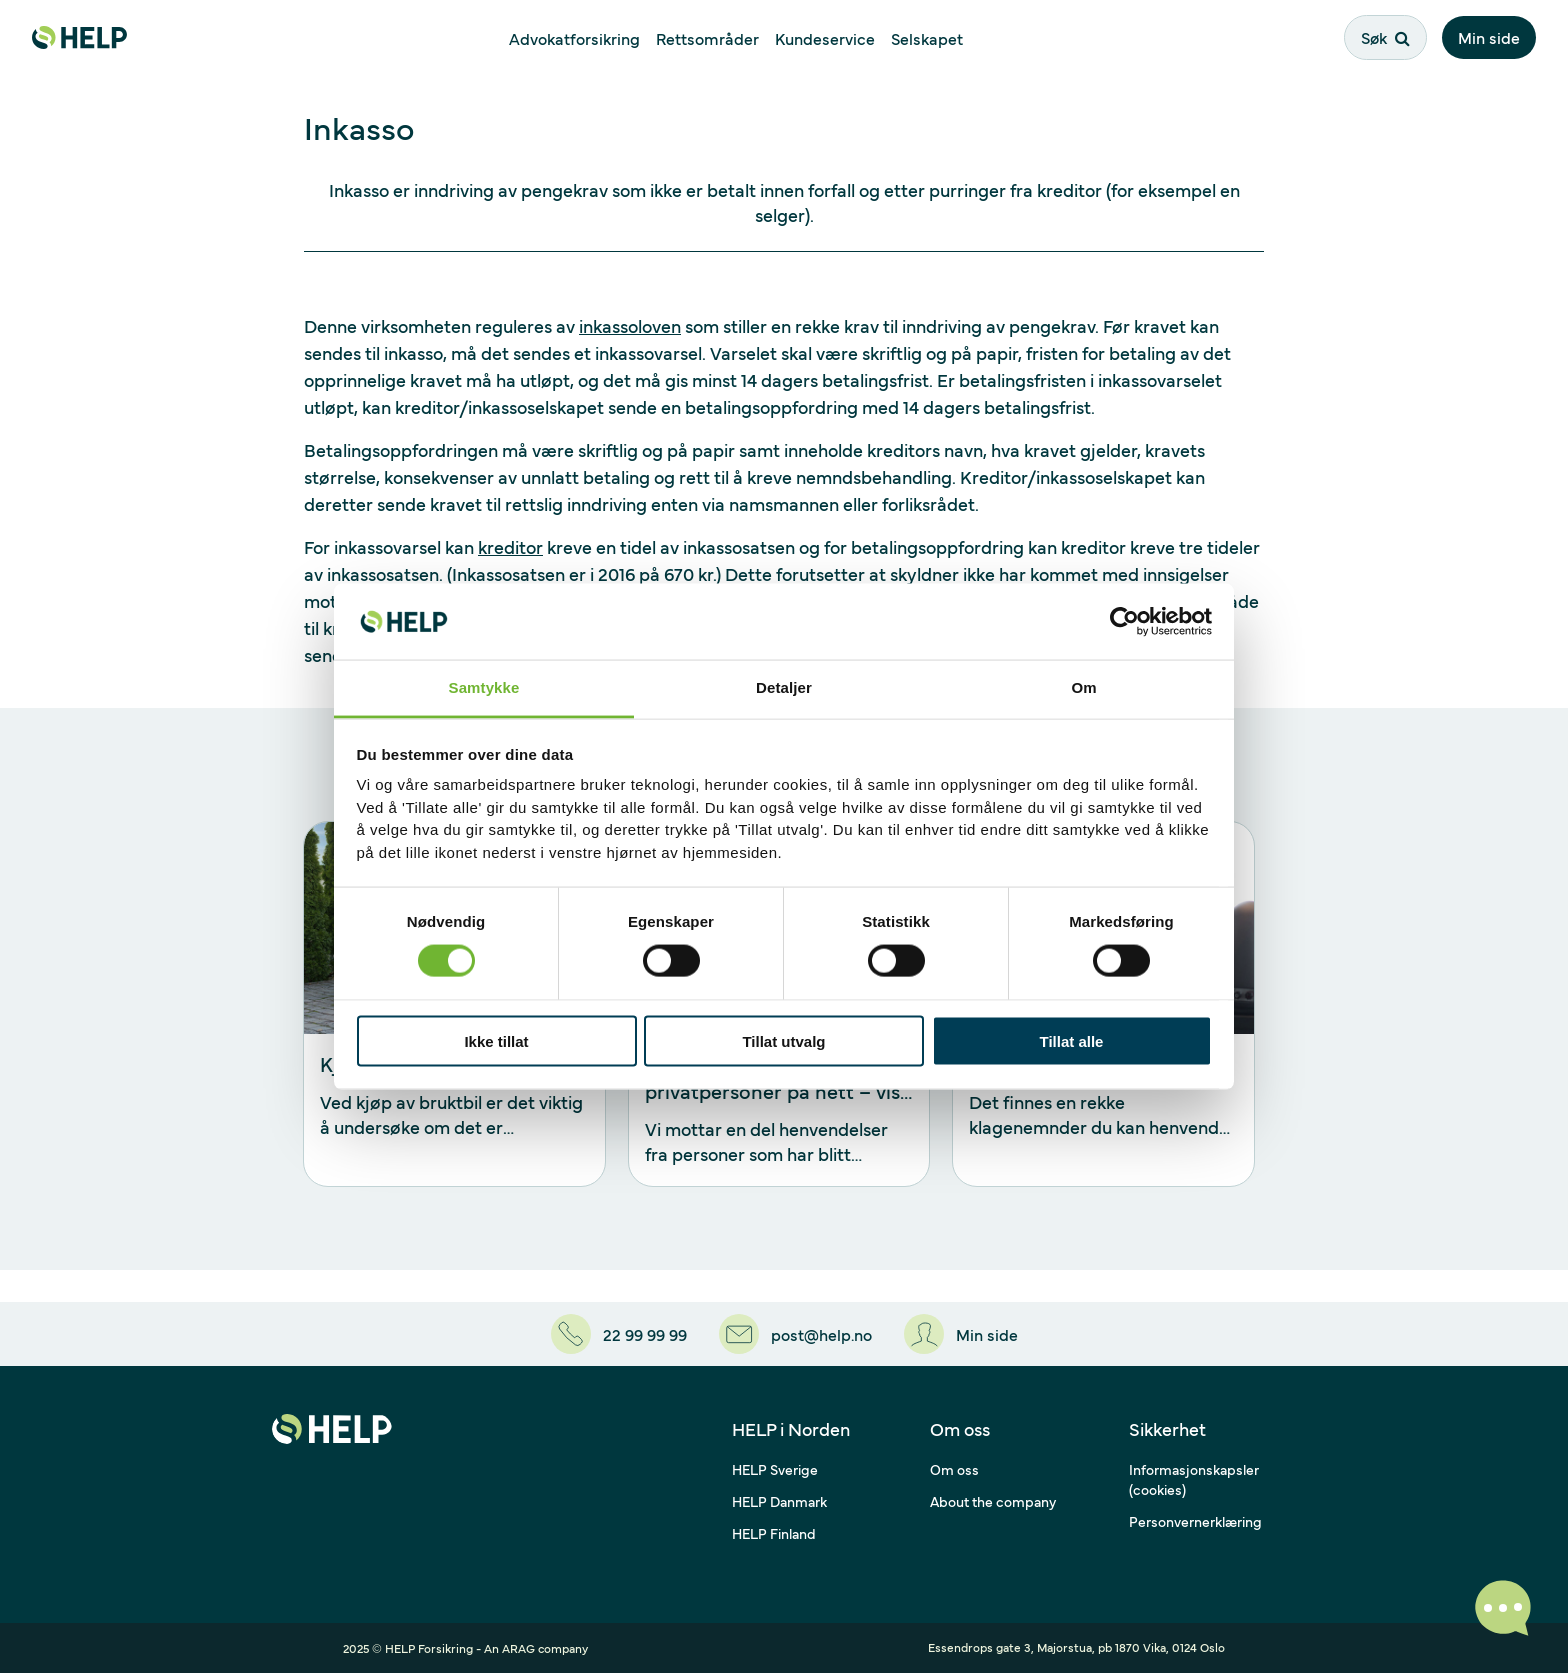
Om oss (954, 1469)
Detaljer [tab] (784, 687)
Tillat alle (1072, 1040)
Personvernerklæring (1195, 1521)
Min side (1489, 37)
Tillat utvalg (783, 1040)
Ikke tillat (496, 1040)
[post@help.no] (795, 1334)
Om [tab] (1083, 687)
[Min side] (961, 1334)
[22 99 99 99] (619, 1334)
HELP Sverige (775, 1469)
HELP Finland (774, 1533)
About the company (993, 1501)
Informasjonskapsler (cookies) (1194, 1479)
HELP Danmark (779, 1501)
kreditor (510, 546)
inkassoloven (630, 325)
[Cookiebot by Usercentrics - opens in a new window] (1124, 621)
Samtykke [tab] (484, 687)
